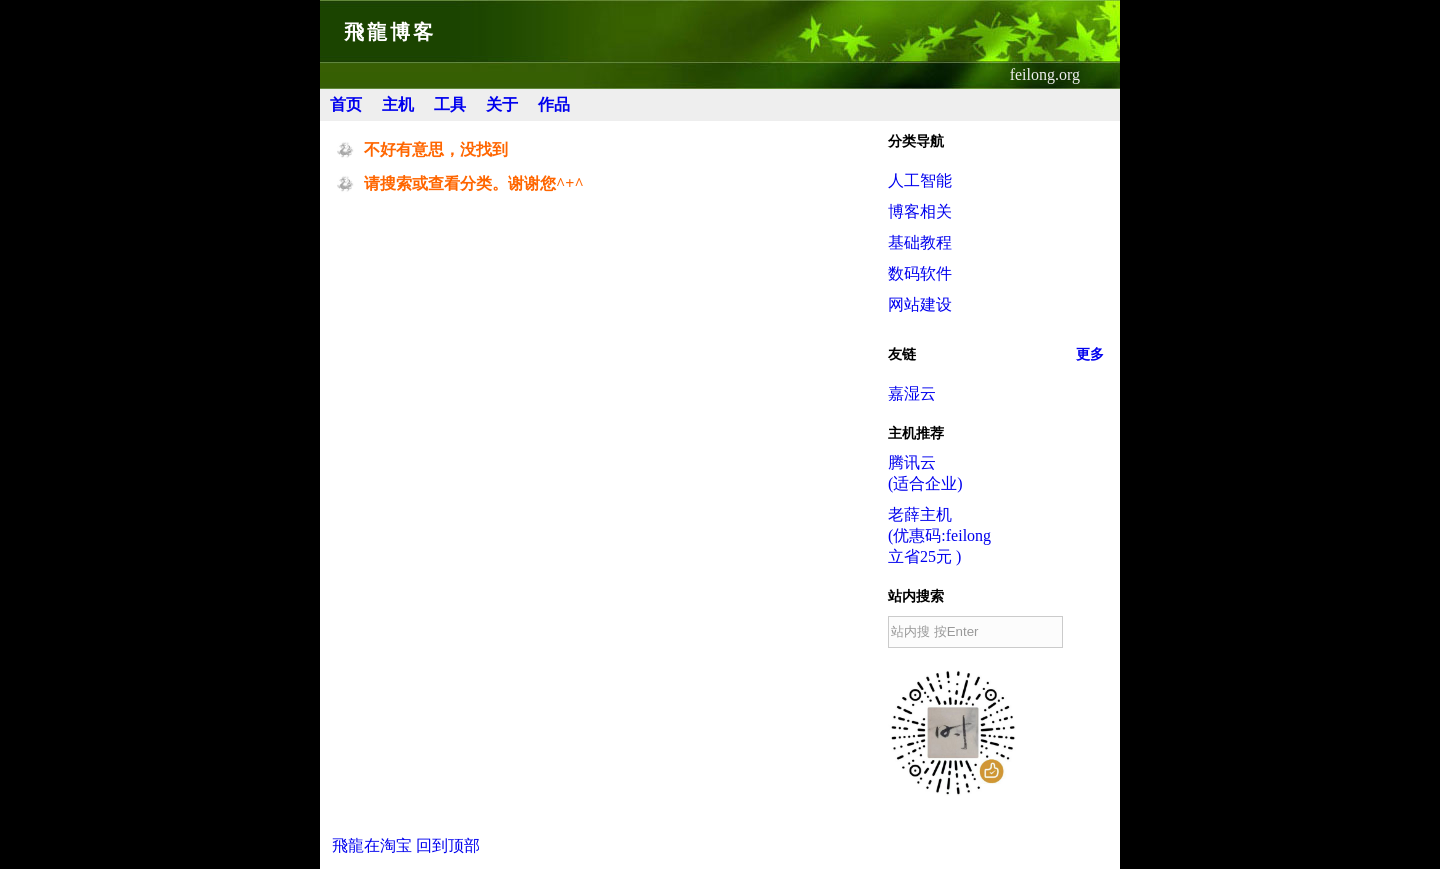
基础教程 (920, 242)
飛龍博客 (390, 32)
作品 (554, 104)
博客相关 (920, 211)
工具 (450, 104)
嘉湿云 (912, 393)
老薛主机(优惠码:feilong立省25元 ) (939, 535)
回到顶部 (448, 845)
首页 (346, 104)
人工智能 (920, 180)
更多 (1090, 354)
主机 (398, 104)
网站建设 (920, 304)
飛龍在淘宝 (372, 845)
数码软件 (920, 273)
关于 (502, 104)
